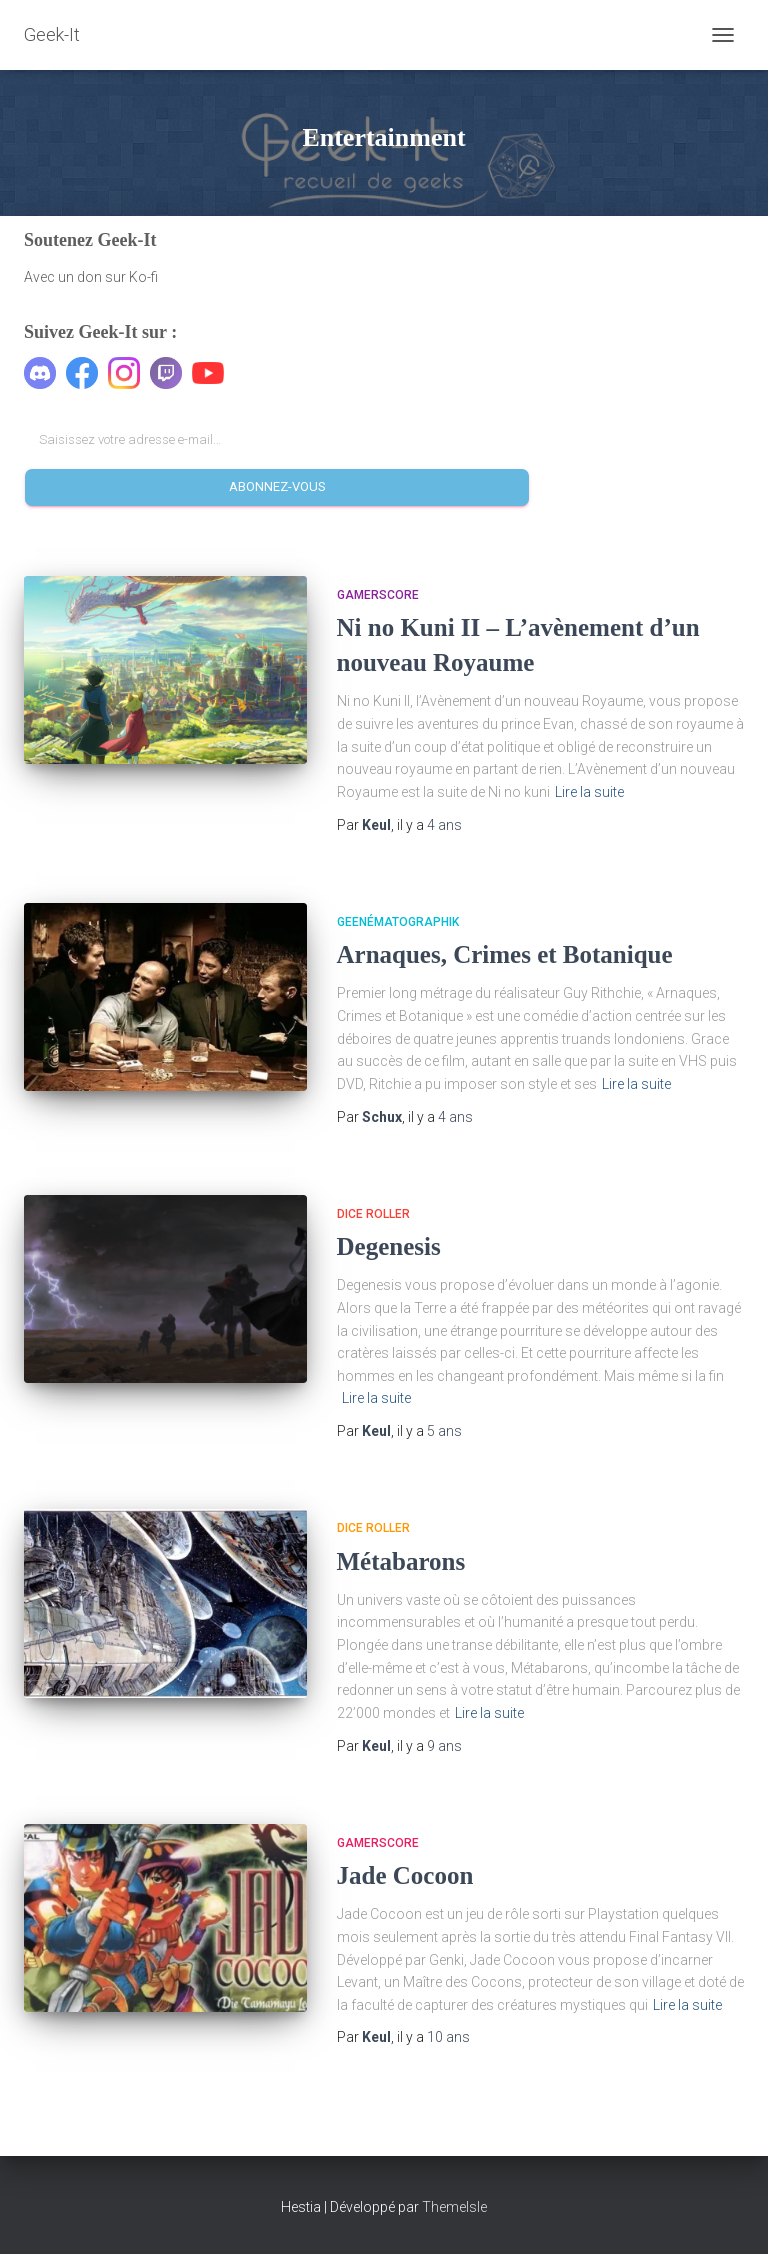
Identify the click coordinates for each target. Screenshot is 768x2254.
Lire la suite (589, 792)
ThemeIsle (454, 2207)
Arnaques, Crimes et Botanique (505, 954)
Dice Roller (373, 1214)
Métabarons (401, 1561)
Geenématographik (398, 922)
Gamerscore (378, 595)
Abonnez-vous (277, 486)
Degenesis (389, 1246)
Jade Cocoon (405, 1875)
